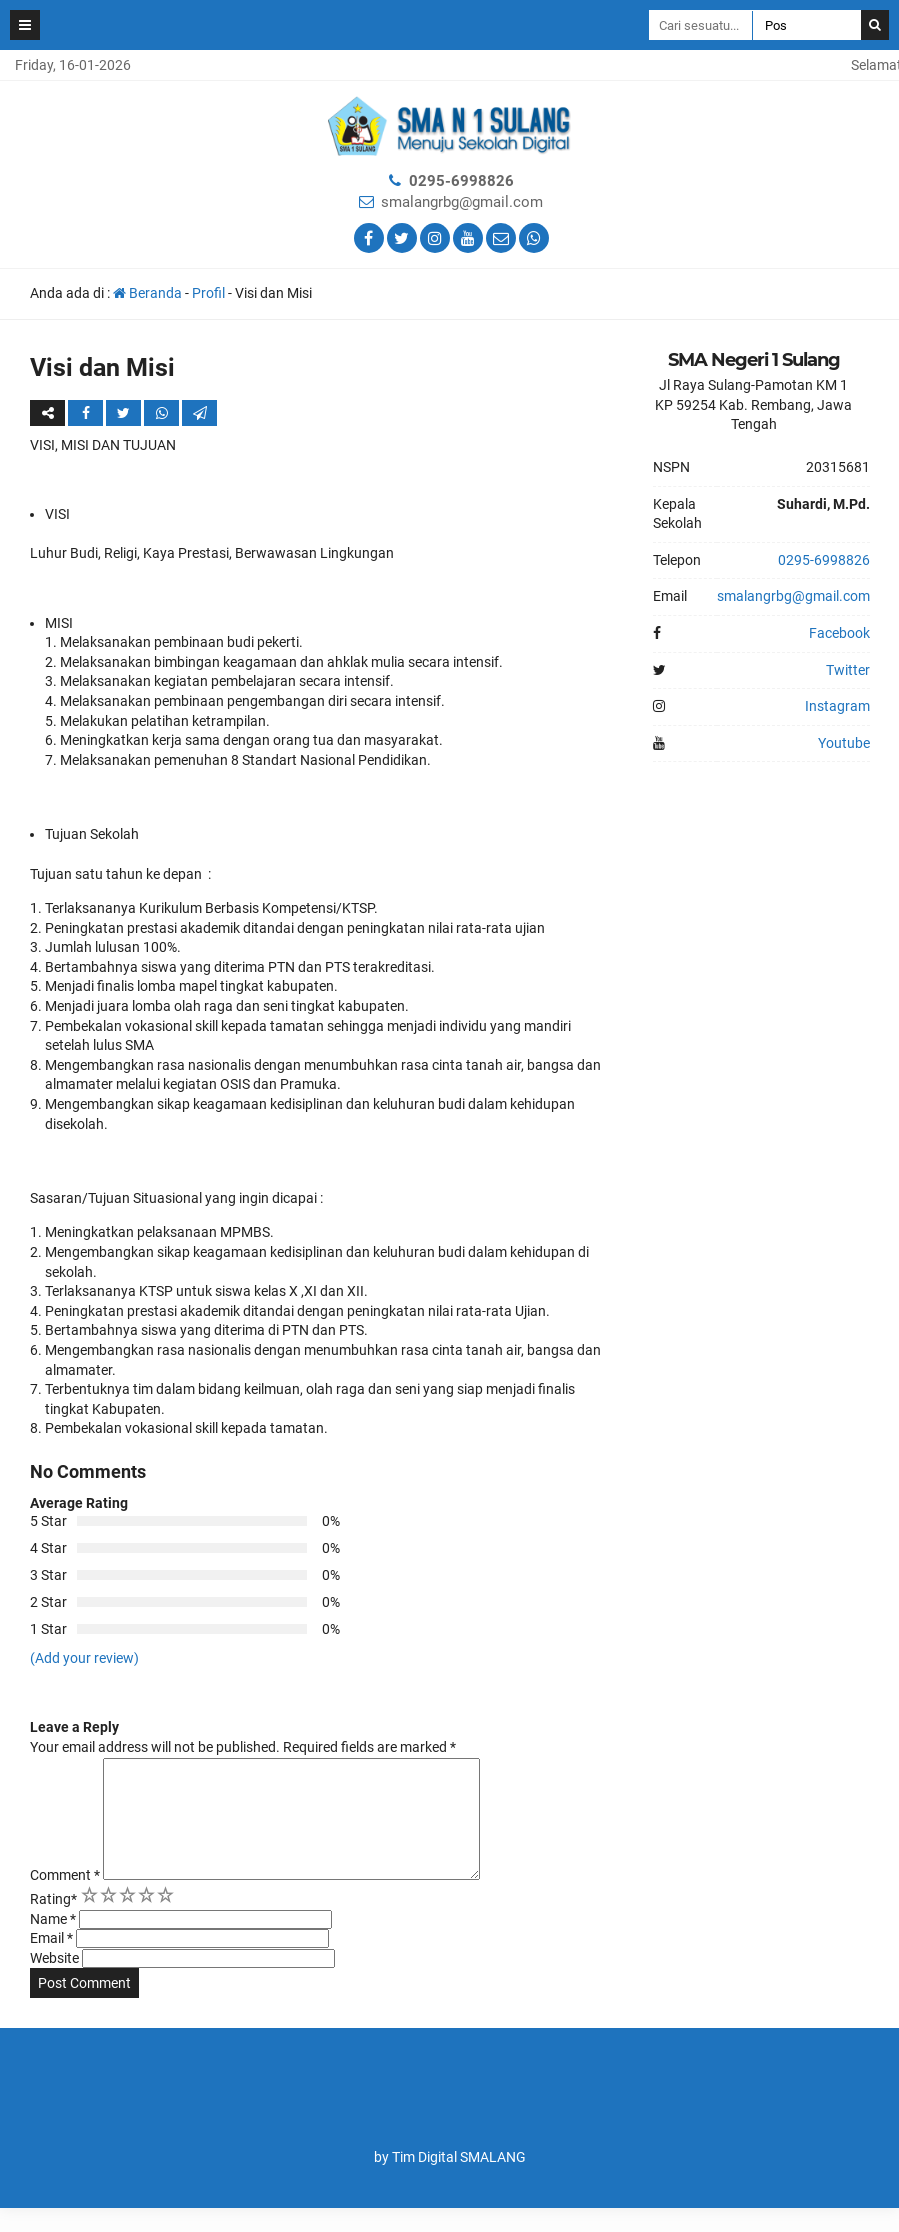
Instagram (837, 706)
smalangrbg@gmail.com (462, 202)
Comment (65, 1899)
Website (54, 1982)
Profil (208, 293)
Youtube (844, 743)
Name (53, 1943)
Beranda (147, 293)
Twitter (848, 670)
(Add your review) (84, 1658)
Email (51, 1962)
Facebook (839, 633)
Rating (53, 1923)
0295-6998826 (461, 181)
